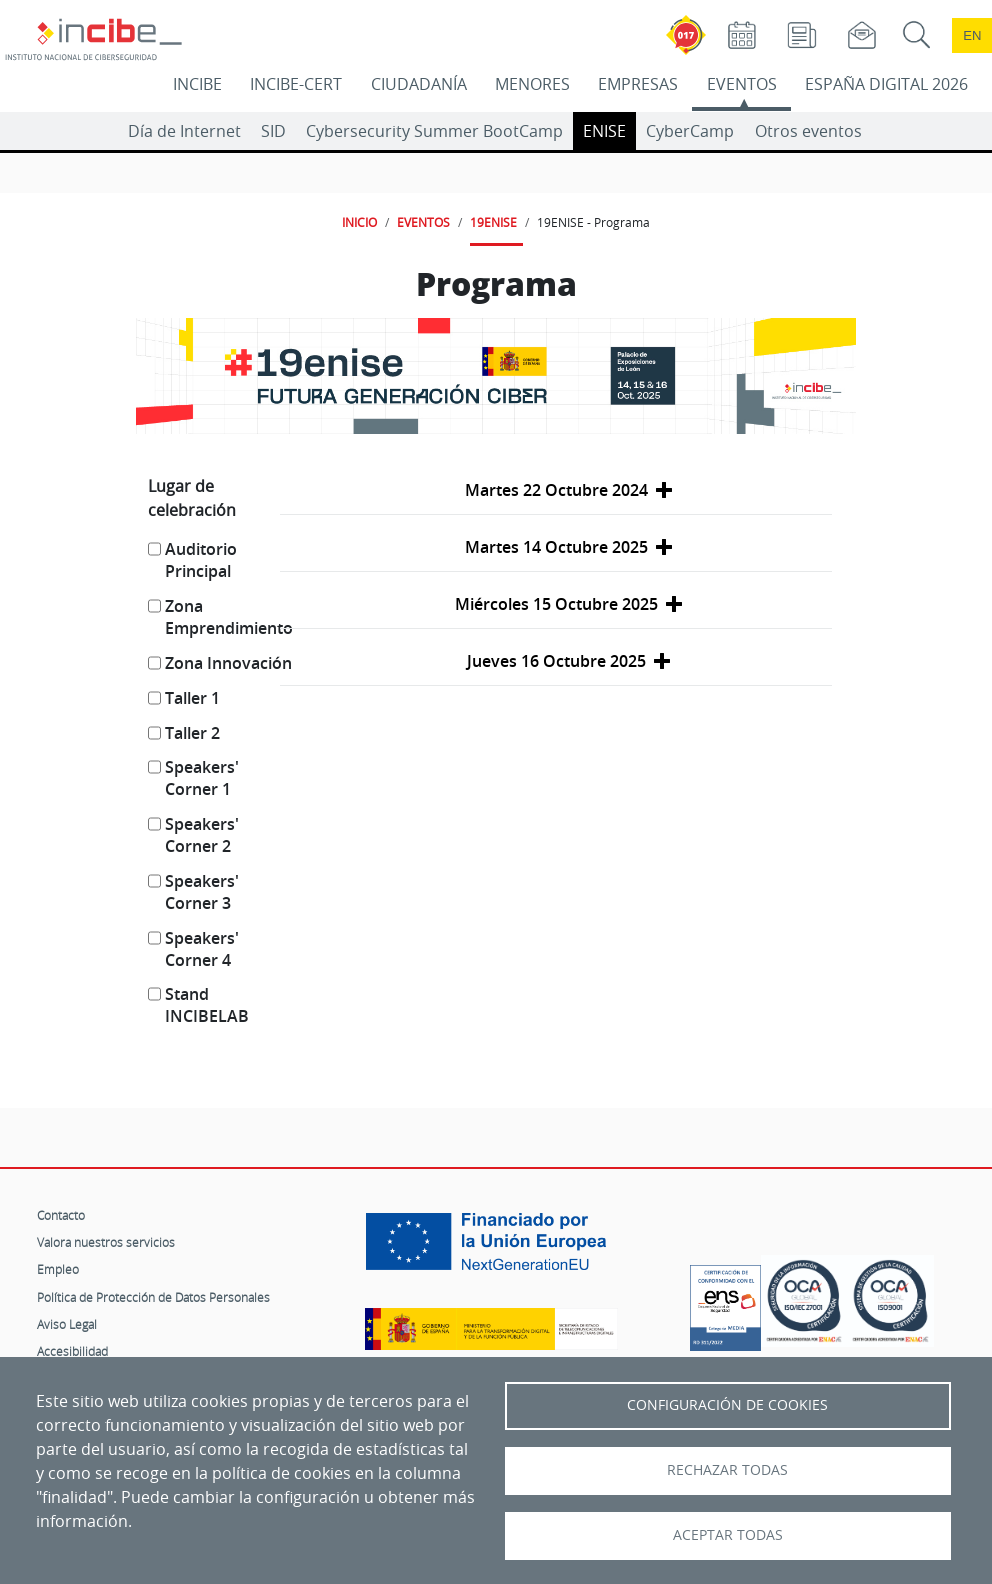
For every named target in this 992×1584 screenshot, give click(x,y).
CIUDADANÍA (419, 84)
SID (273, 131)
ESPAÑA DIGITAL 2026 (886, 84)
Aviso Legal (67, 1324)
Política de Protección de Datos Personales (153, 1297)
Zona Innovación (228, 663)
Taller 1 (192, 698)
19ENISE (493, 222)
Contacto (61, 1215)
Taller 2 (192, 733)
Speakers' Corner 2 (202, 835)
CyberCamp (690, 131)
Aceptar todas (728, 1535)
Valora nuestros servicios (106, 1242)
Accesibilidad (72, 1351)
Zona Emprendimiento (229, 617)
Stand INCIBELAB (207, 1005)
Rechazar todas (727, 1470)
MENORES (532, 84)
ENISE (604, 131)
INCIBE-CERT (296, 84)
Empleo (58, 1269)
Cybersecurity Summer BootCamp (434, 131)
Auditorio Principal (201, 560)
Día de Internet (184, 131)
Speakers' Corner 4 (202, 949)
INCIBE (197, 84)
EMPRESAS (638, 84)
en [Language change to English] (972, 35)
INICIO (359, 222)
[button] (556, 490)
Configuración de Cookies (727, 1405)
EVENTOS (742, 84)
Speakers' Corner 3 (202, 892)
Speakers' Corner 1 (202, 778)
